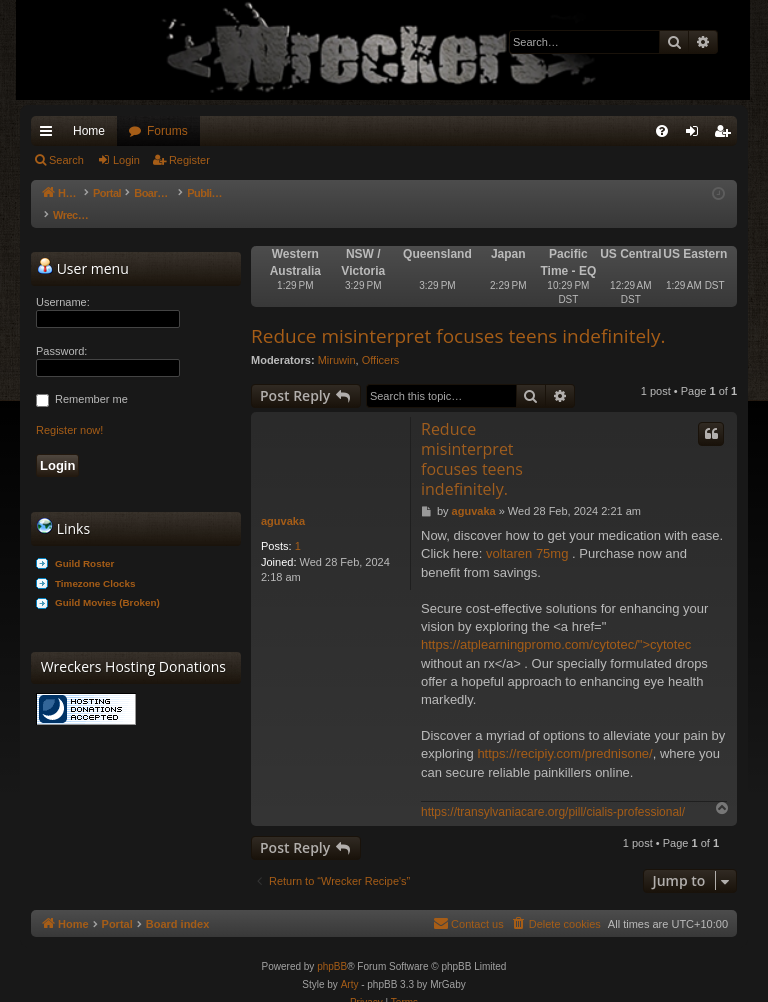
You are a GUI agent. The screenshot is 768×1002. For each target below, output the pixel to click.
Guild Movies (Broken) (107, 582)
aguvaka (283, 501)
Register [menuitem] (726, 135)
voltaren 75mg (527, 533)
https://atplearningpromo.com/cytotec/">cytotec (556, 624)
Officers (381, 340)
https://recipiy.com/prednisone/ (564, 733)
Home (89, 131)
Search (66, 160)
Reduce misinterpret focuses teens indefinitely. (458, 316)
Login (126, 160)
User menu (83, 248)
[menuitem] (662, 131)
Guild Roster (84, 543)
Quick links (50, 135)
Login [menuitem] (696, 135)
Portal (117, 193)
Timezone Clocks (95, 563)
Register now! (69, 410)
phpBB (332, 946)
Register (189, 160)
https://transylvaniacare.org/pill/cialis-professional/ (553, 792)
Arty (350, 964)
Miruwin (337, 340)
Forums (167, 131)
